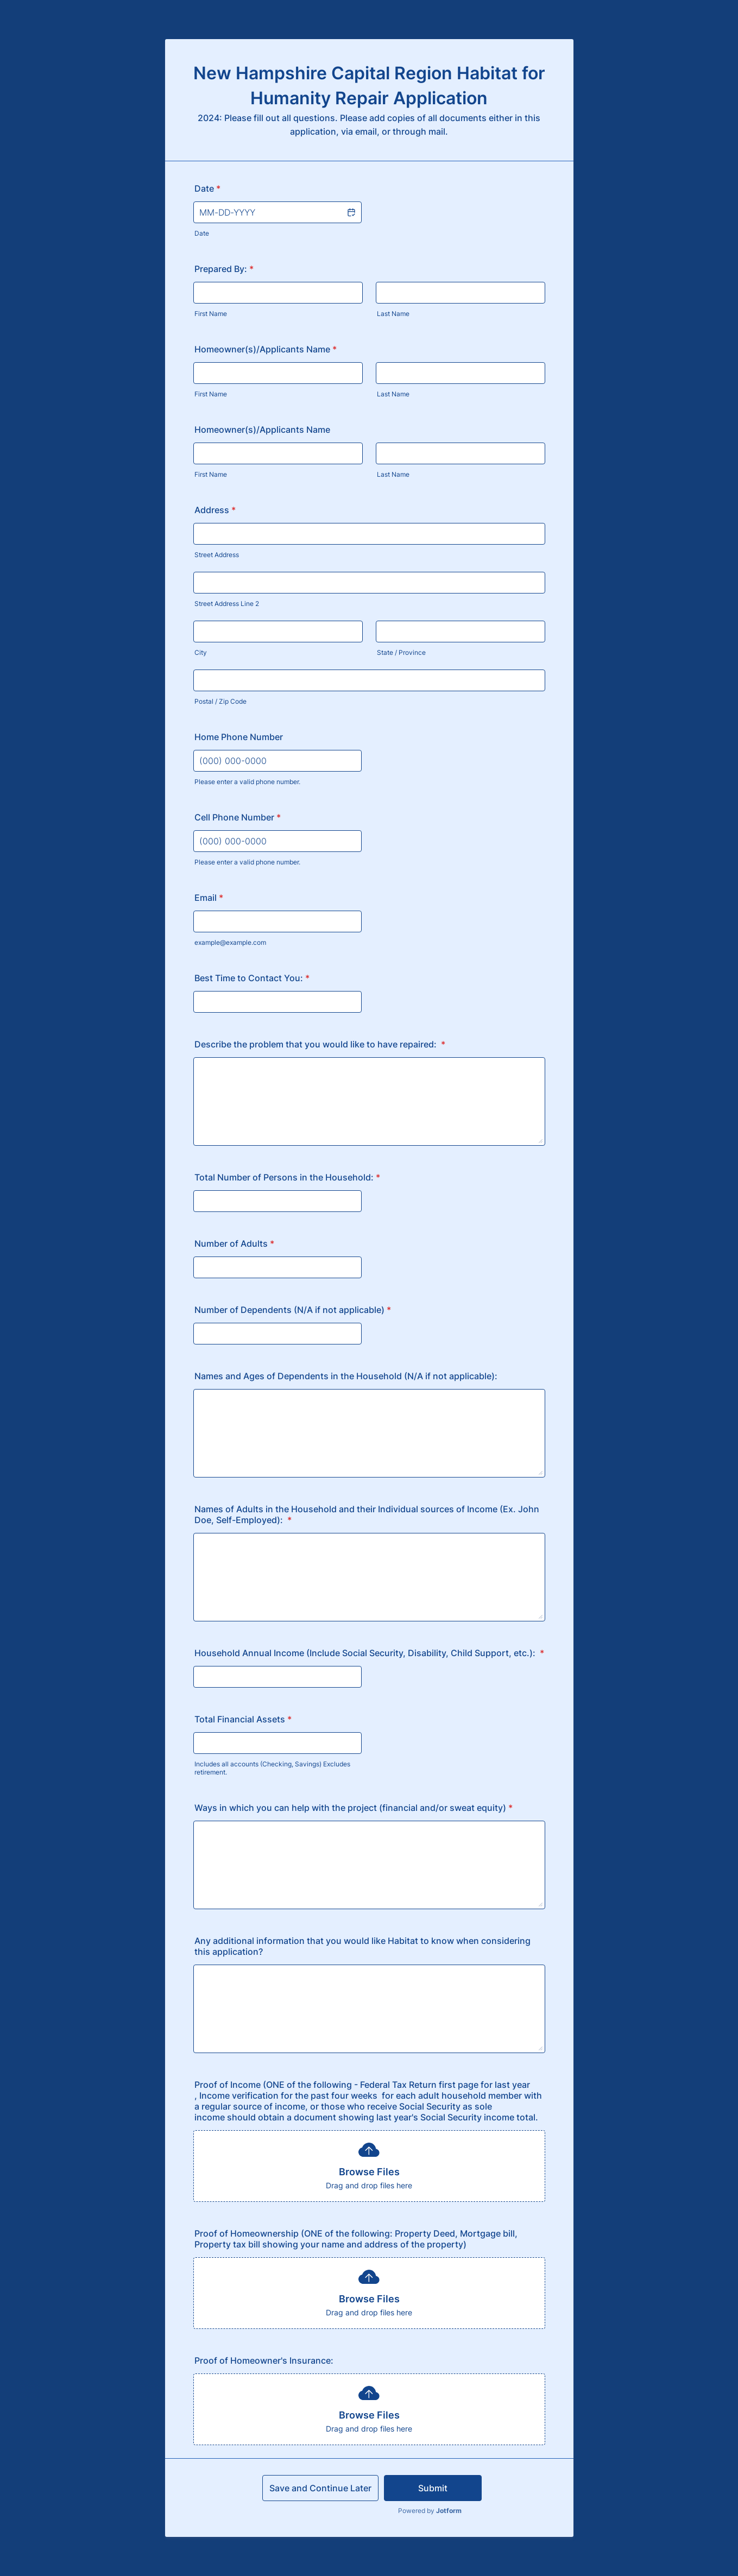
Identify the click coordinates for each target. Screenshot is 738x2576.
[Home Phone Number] (277, 761)
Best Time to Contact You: (252, 978)
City (200, 652)
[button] (351, 212)
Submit (432, 2488)
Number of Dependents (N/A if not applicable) (292, 1309)
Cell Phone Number (237, 817)
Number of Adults (234, 1243)
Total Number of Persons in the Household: (287, 1177)
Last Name (393, 314)
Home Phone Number (238, 736)
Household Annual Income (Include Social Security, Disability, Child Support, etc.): (369, 1652)
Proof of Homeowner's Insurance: (263, 2360)
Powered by (430, 2510)
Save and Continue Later (320, 2488)
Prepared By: (224, 268)
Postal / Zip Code (220, 701)
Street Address (216, 555)
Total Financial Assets (243, 1719)
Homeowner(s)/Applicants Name (265, 349)
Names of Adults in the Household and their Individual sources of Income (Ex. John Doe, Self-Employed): (366, 1514)
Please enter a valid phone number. (247, 782)
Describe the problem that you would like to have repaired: (319, 1044)
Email (208, 897)
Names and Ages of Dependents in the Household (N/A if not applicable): (345, 1376)
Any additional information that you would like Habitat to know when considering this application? (362, 1946)
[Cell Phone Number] (277, 841)
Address (215, 509)
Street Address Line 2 (226, 603)
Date (201, 233)
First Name (210, 314)
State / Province (401, 652)
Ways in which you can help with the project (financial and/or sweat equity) (353, 1807)
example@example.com (230, 942)
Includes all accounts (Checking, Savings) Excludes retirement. (272, 1768)
